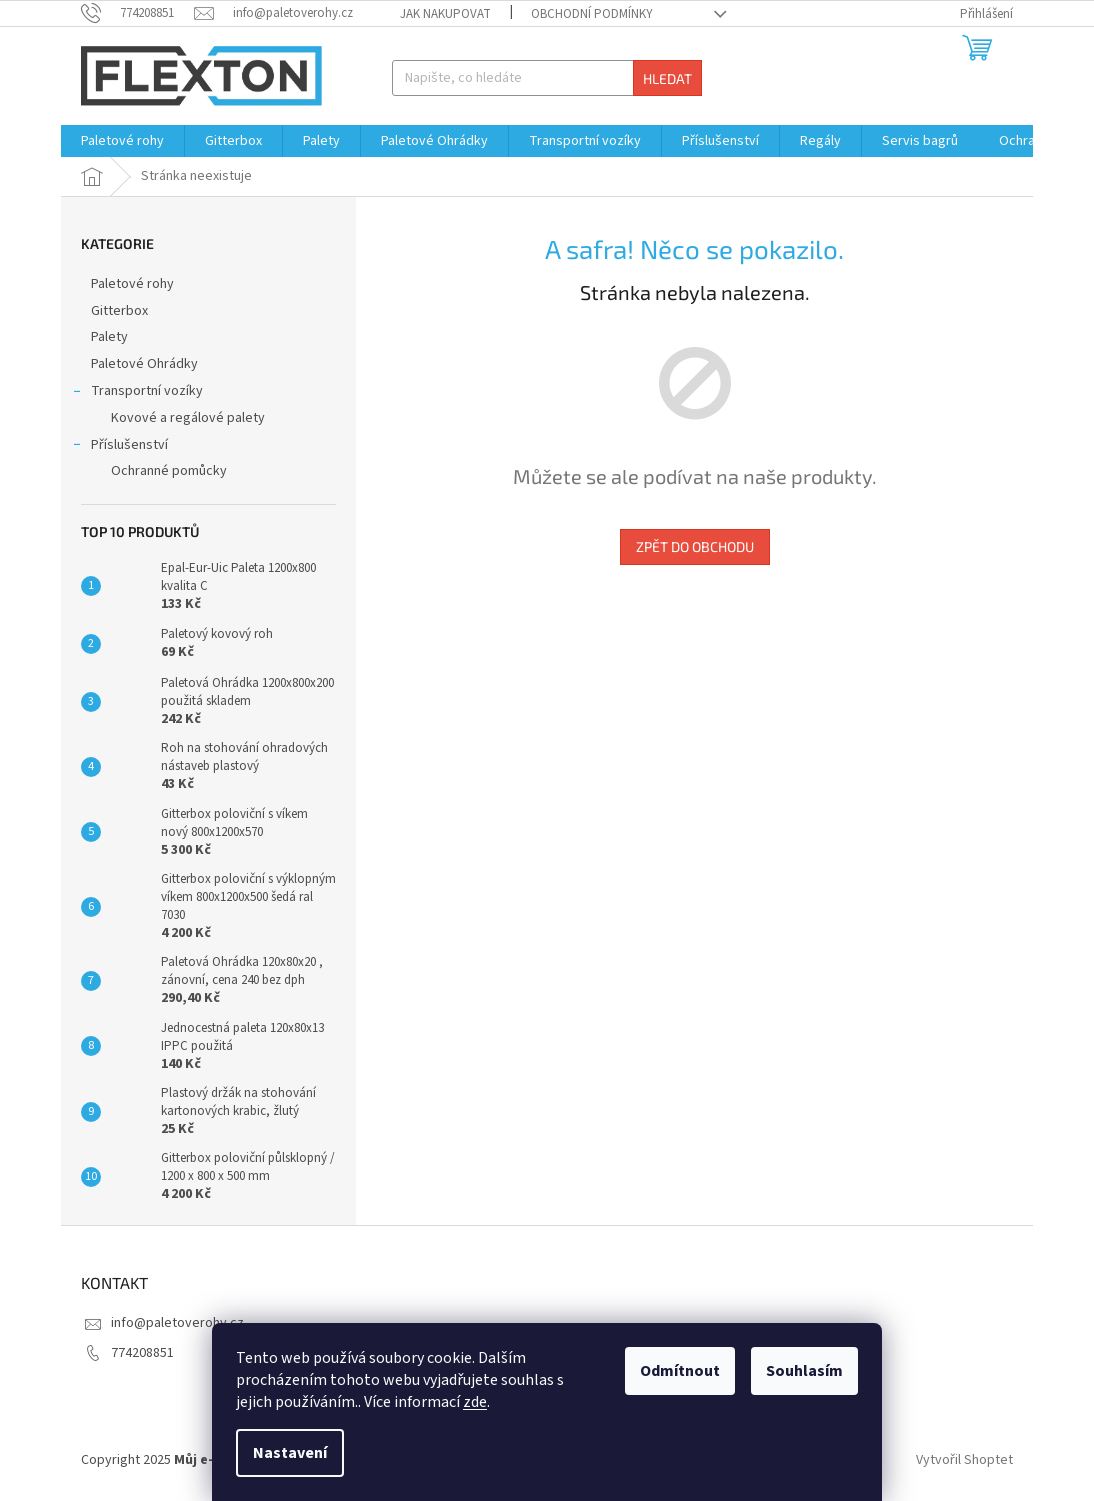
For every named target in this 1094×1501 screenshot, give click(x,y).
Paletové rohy (134, 284)
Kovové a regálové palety (188, 418)
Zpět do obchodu (695, 546)
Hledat (667, 78)
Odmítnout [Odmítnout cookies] (680, 1371)
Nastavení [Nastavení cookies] (290, 1453)
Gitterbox (121, 311)
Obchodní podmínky (592, 14)
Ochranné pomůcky (169, 471)
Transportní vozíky (137, 393)
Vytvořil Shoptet (964, 1460)
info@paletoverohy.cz (177, 1323)
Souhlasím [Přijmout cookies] (804, 1371)
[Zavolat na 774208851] (137, 13)
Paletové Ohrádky (146, 364)
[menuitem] (122, 141)
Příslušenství (119, 447)
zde (475, 1402)
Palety (111, 337)
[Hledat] (547, 78)
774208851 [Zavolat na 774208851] (142, 1353)
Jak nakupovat (445, 14)
